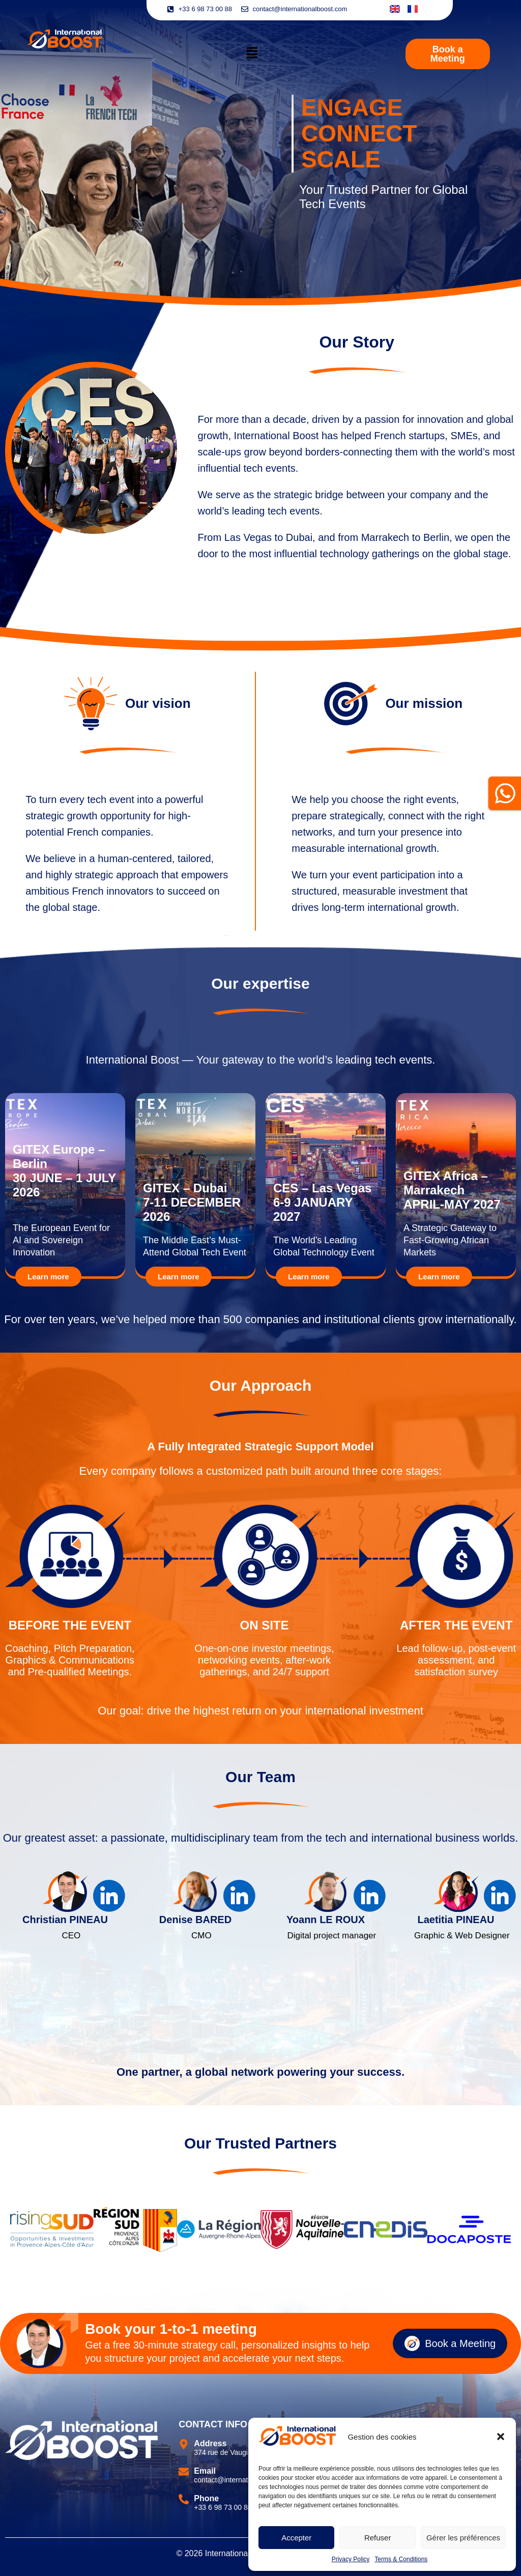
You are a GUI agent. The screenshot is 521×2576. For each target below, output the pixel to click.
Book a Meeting (450, 2343)
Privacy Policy (351, 2559)
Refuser (377, 2537)
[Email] (184, 2472)
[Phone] (184, 2499)
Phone (206, 2498)
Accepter (296, 2537)
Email (205, 2471)
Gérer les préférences (463, 2537)
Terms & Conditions (400, 2559)
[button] (501, 2436)
